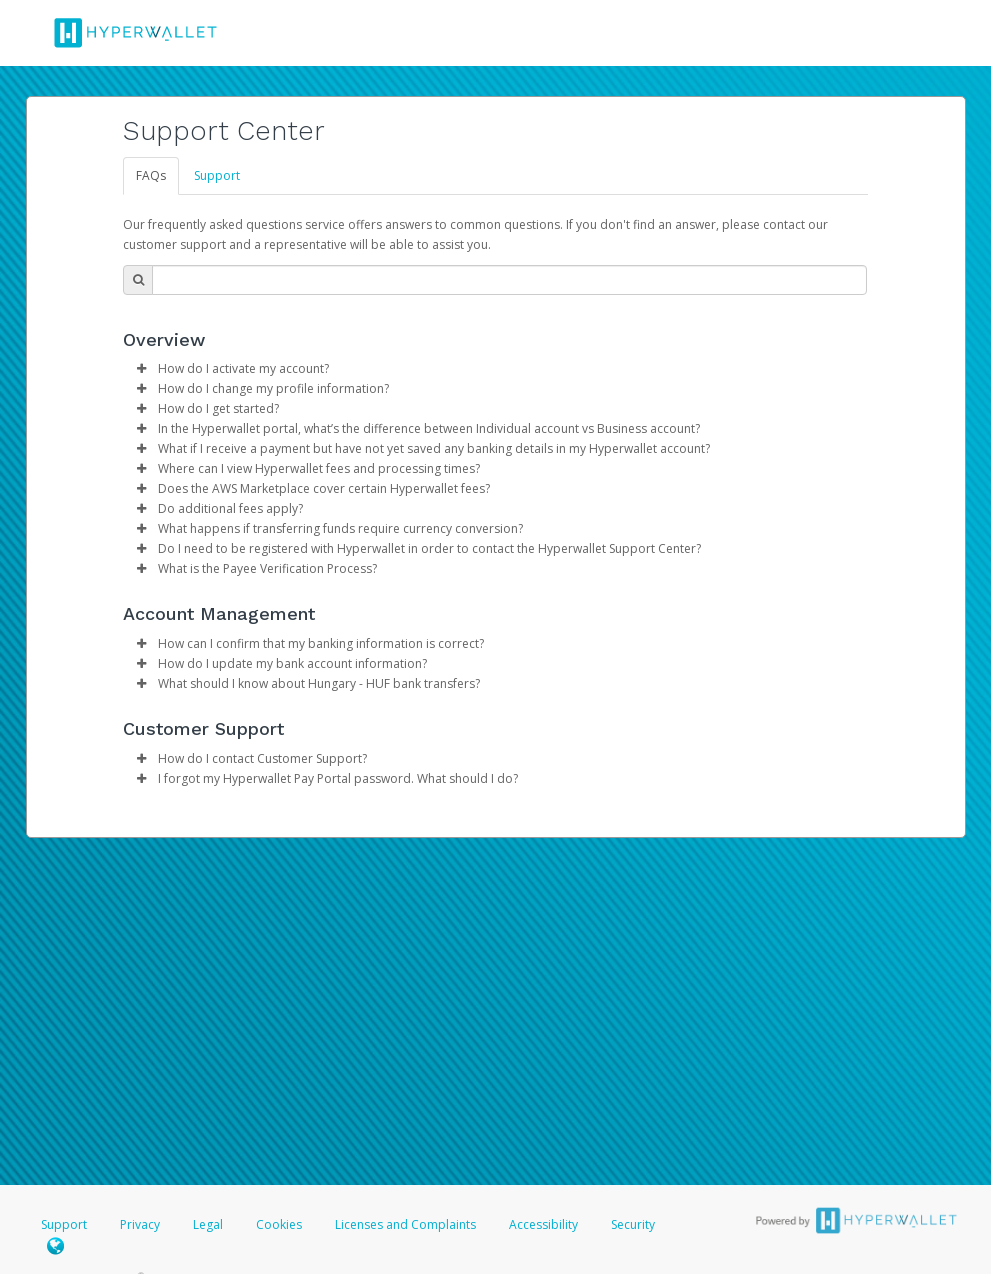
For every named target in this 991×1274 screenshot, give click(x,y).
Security (633, 1224)
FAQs (151, 175)
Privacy (140, 1224)
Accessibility (543, 1224)
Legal (208, 1224)
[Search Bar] (509, 280)
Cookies (279, 1224)
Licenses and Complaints (407, 1224)
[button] (141, 369)
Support (217, 175)
